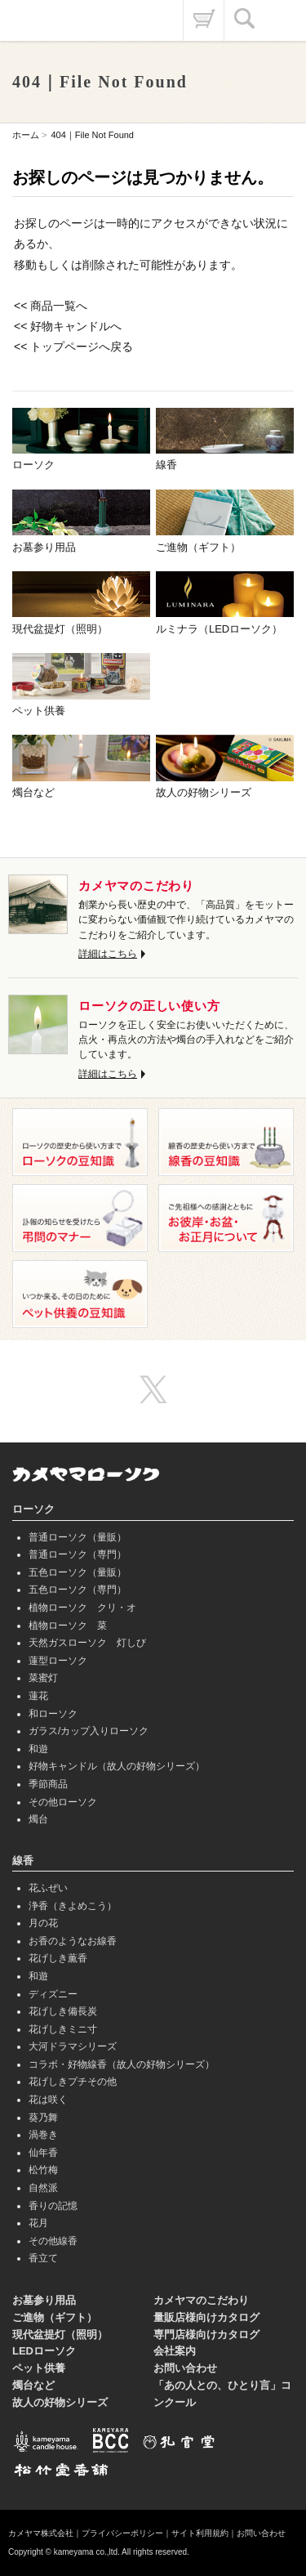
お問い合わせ (185, 2368)
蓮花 (38, 1696)
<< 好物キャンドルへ (68, 326)
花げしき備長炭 (63, 2011)
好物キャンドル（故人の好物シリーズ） (117, 1766)
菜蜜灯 (43, 1678)
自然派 (43, 2188)
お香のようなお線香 (73, 1941)
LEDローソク (44, 2351)
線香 (22, 1860)
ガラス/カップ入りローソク (89, 1731)
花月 (38, 2223)
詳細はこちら (107, 953)
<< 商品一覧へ (50, 305)
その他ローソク (63, 1802)
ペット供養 (38, 2368)
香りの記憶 (53, 2206)
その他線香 (53, 2241)
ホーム (25, 135)
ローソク (33, 1509)
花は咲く (48, 2099)
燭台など (33, 2385)
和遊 (38, 1749)
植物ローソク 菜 (68, 1625)
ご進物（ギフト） (54, 2317)
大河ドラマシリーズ (73, 2046)
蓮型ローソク (58, 1660)
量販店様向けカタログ (206, 2317)
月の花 (43, 1923)
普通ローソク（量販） (77, 1537)
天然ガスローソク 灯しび (87, 1642)
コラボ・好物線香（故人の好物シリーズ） (122, 2064)
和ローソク (53, 1714)
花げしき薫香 (58, 1958)
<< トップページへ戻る (73, 346)
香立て (43, 2258)
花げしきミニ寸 (63, 2029)
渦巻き (43, 2134)
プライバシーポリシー (122, 2533)
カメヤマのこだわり (201, 2300)
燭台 (38, 1819)
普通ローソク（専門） (77, 1554)
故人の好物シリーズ (60, 2402)
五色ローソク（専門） (77, 1589)
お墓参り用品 (44, 2300)
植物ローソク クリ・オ (82, 1607)
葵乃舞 (43, 2117)
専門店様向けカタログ (206, 2334)
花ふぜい (48, 1888)
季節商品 (48, 1784)
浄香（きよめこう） (73, 1906)
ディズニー (53, 1994)
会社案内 (174, 2351)
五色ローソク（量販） (77, 1572)
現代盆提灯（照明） (60, 2334)
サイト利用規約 (199, 2533)
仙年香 (43, 2152)
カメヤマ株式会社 (40, 2533)
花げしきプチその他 (73, 2081)
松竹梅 (43, 2170)
